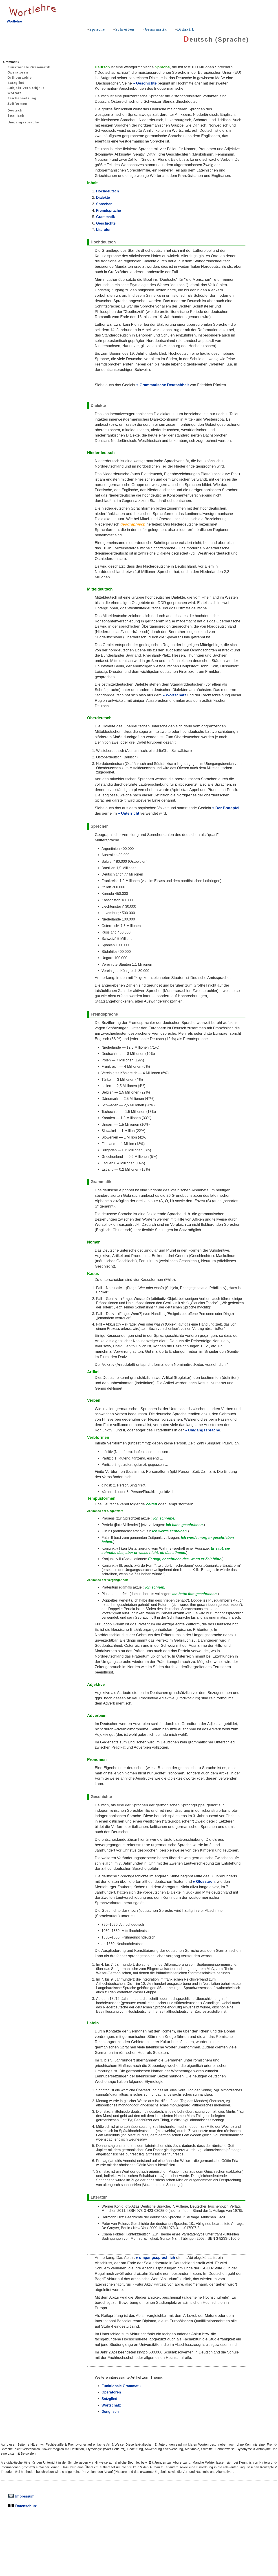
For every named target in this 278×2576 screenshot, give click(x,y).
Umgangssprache (20, 122)
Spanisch (12, 115)
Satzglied (12, 83)
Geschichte (146, 83)
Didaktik (185, 29)
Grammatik (156, 29)
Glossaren (205, 1881)
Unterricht (130, 813)
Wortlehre (14, 21)
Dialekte (103, 197)
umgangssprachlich (157, 2257)
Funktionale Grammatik (25, 67)
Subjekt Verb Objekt (22, 88)
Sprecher (104, 204)
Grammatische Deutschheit (164, 385)
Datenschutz (22, 2506)
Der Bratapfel (227, 808)
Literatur (103, 229)
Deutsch (11, 110)
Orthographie (16, 77)
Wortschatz (176, 695)
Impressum (21, 2496)
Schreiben (125, 29)
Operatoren (14, 72)
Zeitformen (14, 103)
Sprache (97, 29)
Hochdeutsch (107, 191)
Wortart (11, 93)
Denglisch (110, 2411)
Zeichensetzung (18, 98)
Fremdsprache (108, 210)
